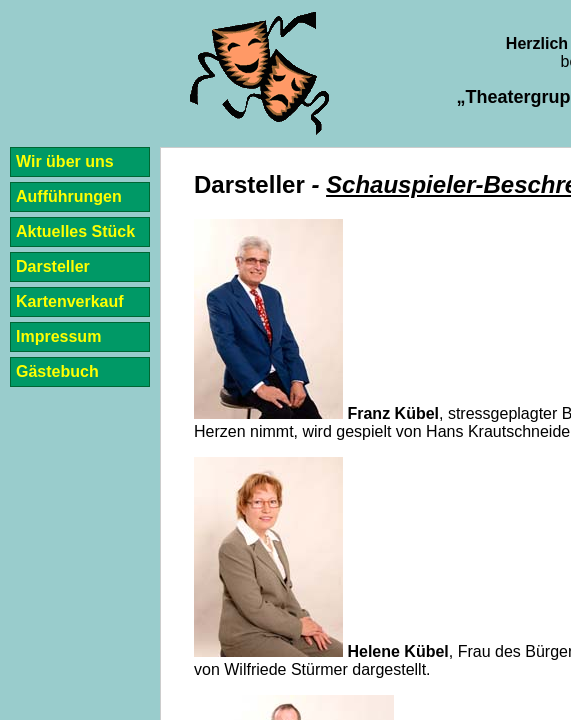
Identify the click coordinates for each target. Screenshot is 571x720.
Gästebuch (57, 371)
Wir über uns (65, 161)
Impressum (58, 336)
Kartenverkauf (70, 301)
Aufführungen (69, 196)
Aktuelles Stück (75, 231)
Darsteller (53, 266)
